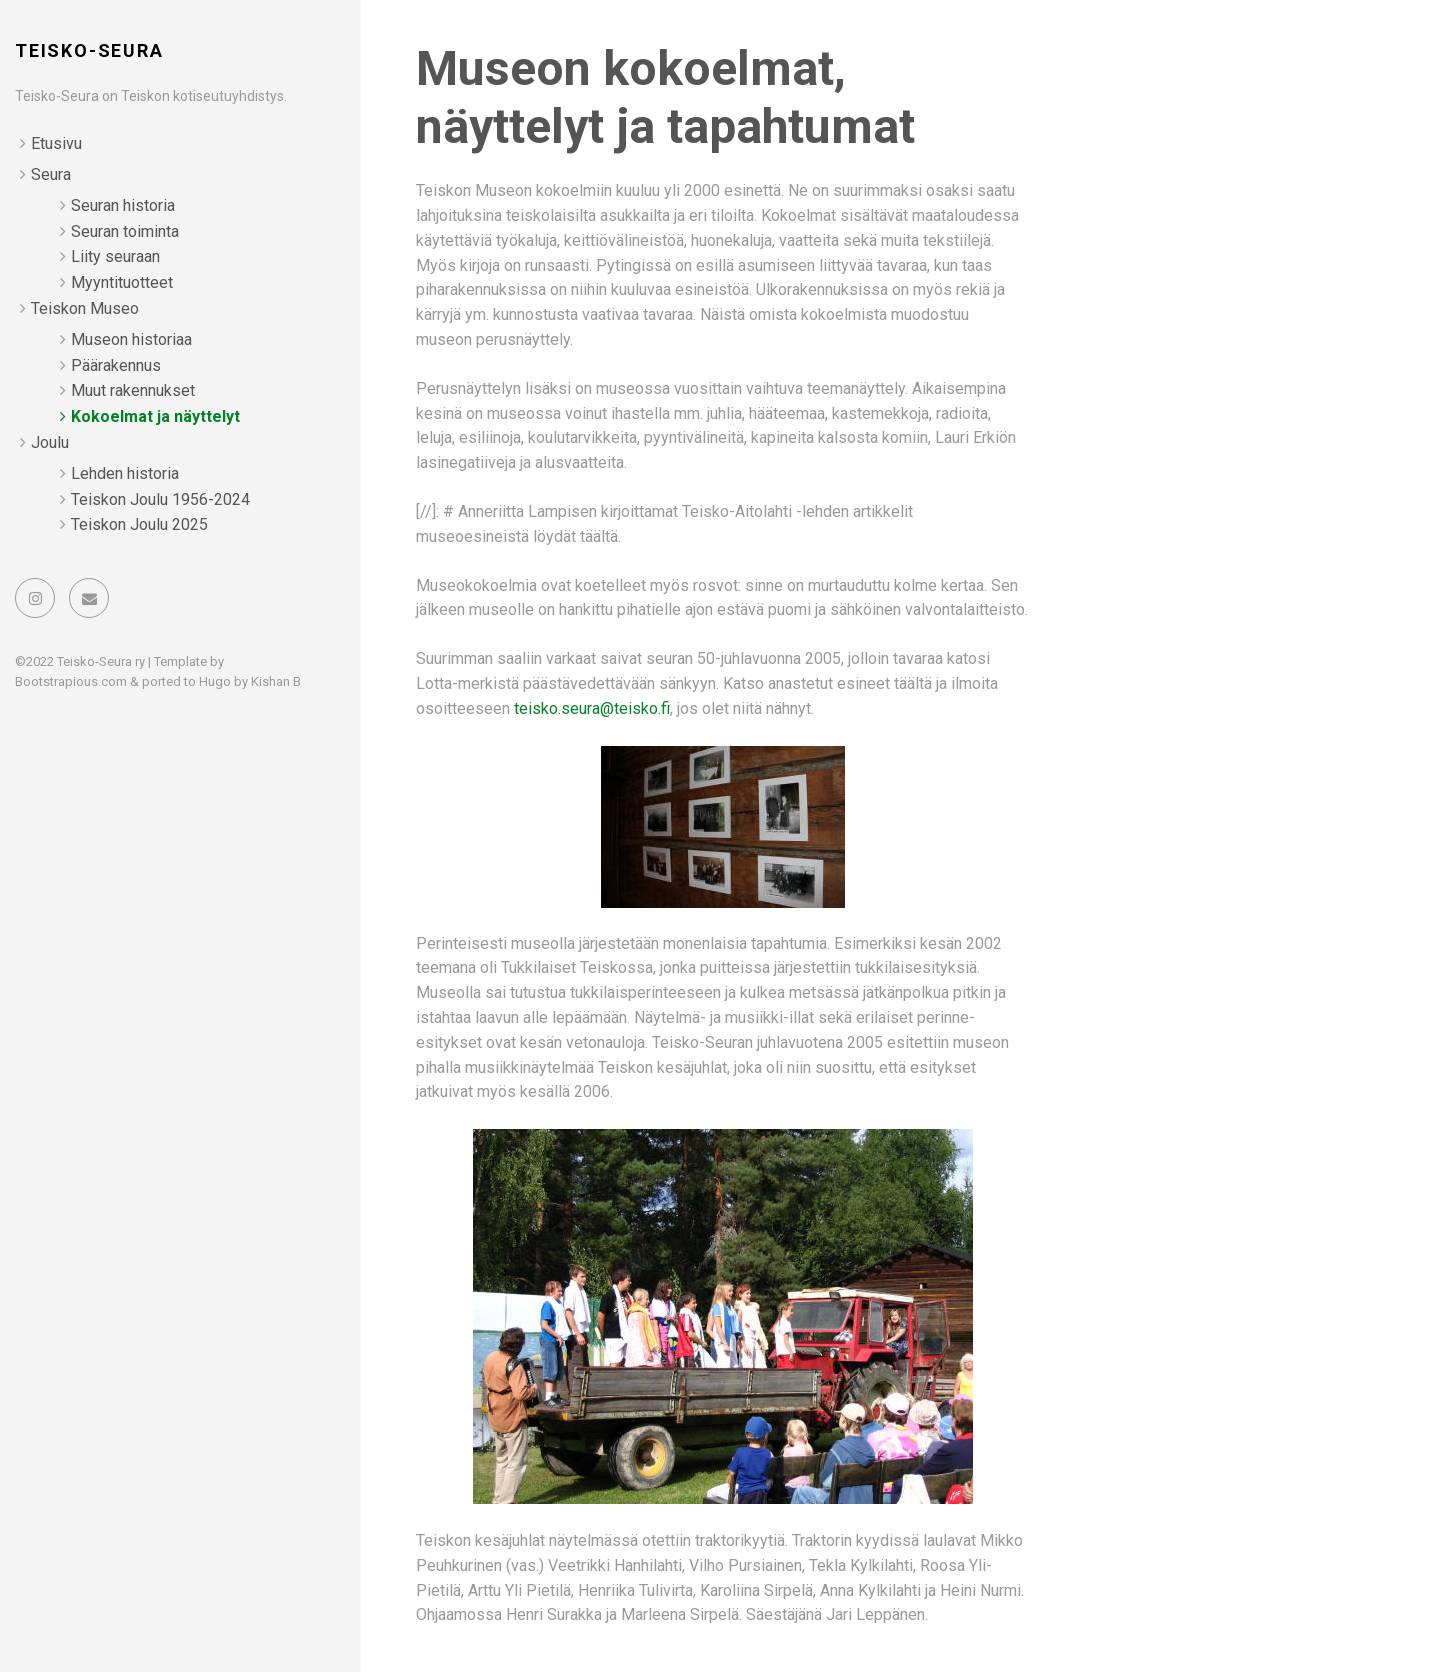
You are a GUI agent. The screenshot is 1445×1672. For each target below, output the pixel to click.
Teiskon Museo (85, 308)
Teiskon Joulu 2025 (139, 524)
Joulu (50, 442)
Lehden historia (125, 473)
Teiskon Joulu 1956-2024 (160, 499)
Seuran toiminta (125, 231)
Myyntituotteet (122, 282)
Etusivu (56, 143)
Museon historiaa (131, 339)
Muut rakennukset (133, 390)
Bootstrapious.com (71, 681)
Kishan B (276, 681)
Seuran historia (123, 205)
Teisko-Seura (89, 50)
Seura (51, 174)
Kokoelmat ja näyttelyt (155, 416)
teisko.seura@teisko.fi (592, 708)
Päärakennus (116, 365)
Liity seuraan (115, 256)
